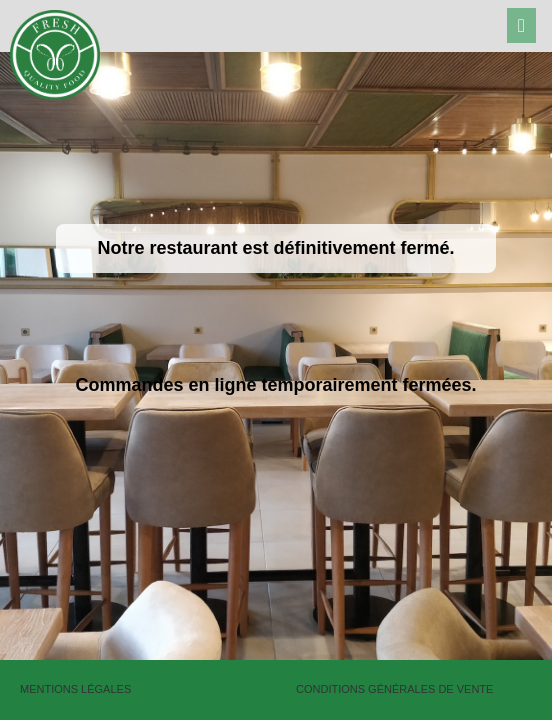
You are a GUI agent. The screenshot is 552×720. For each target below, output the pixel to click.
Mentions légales (75, 689)
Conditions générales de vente (394, 689)
